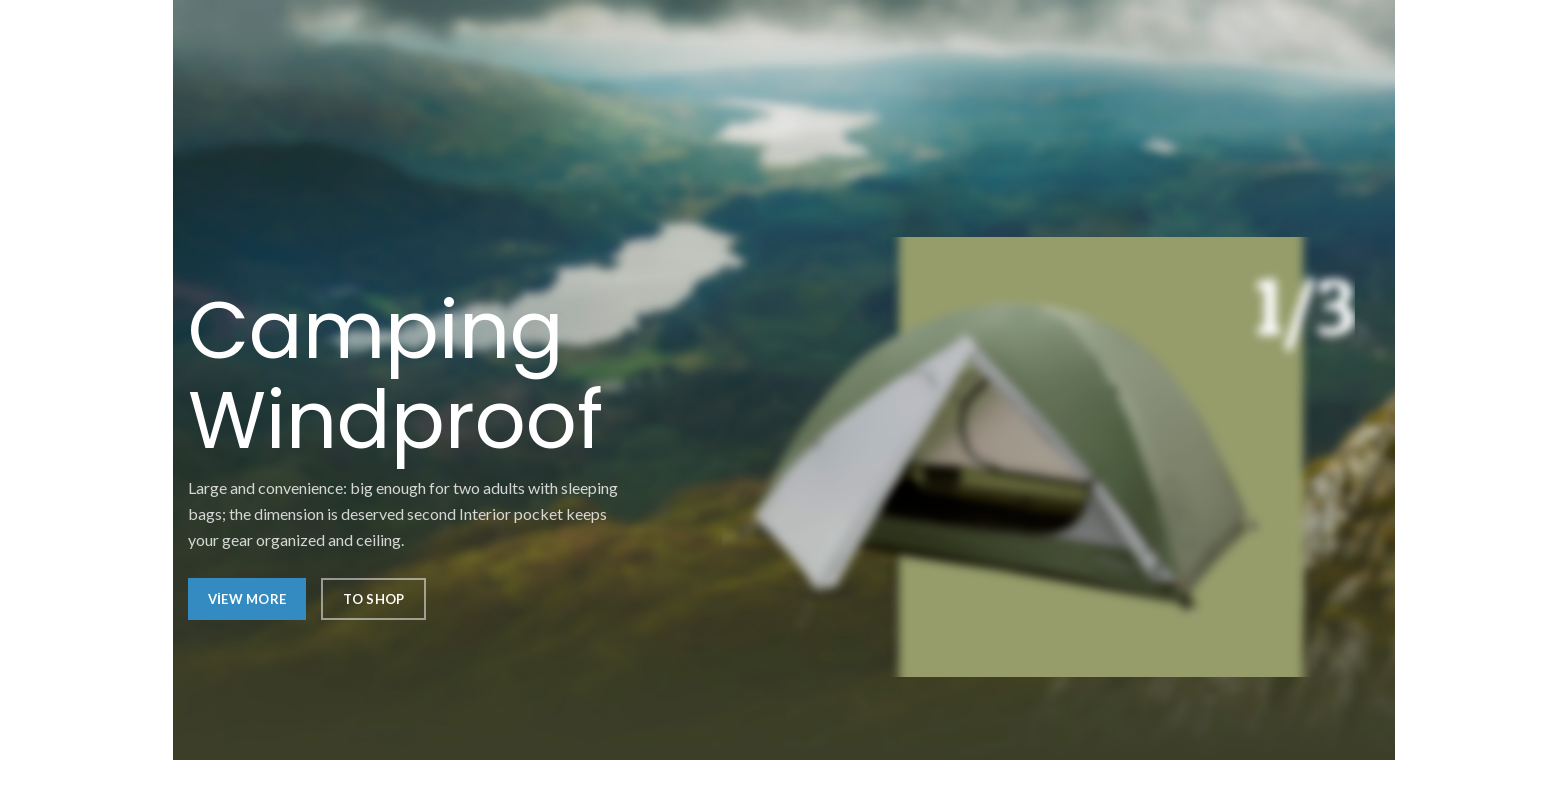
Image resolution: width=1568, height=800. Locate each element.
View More (247, 599)
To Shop (373, 599)
